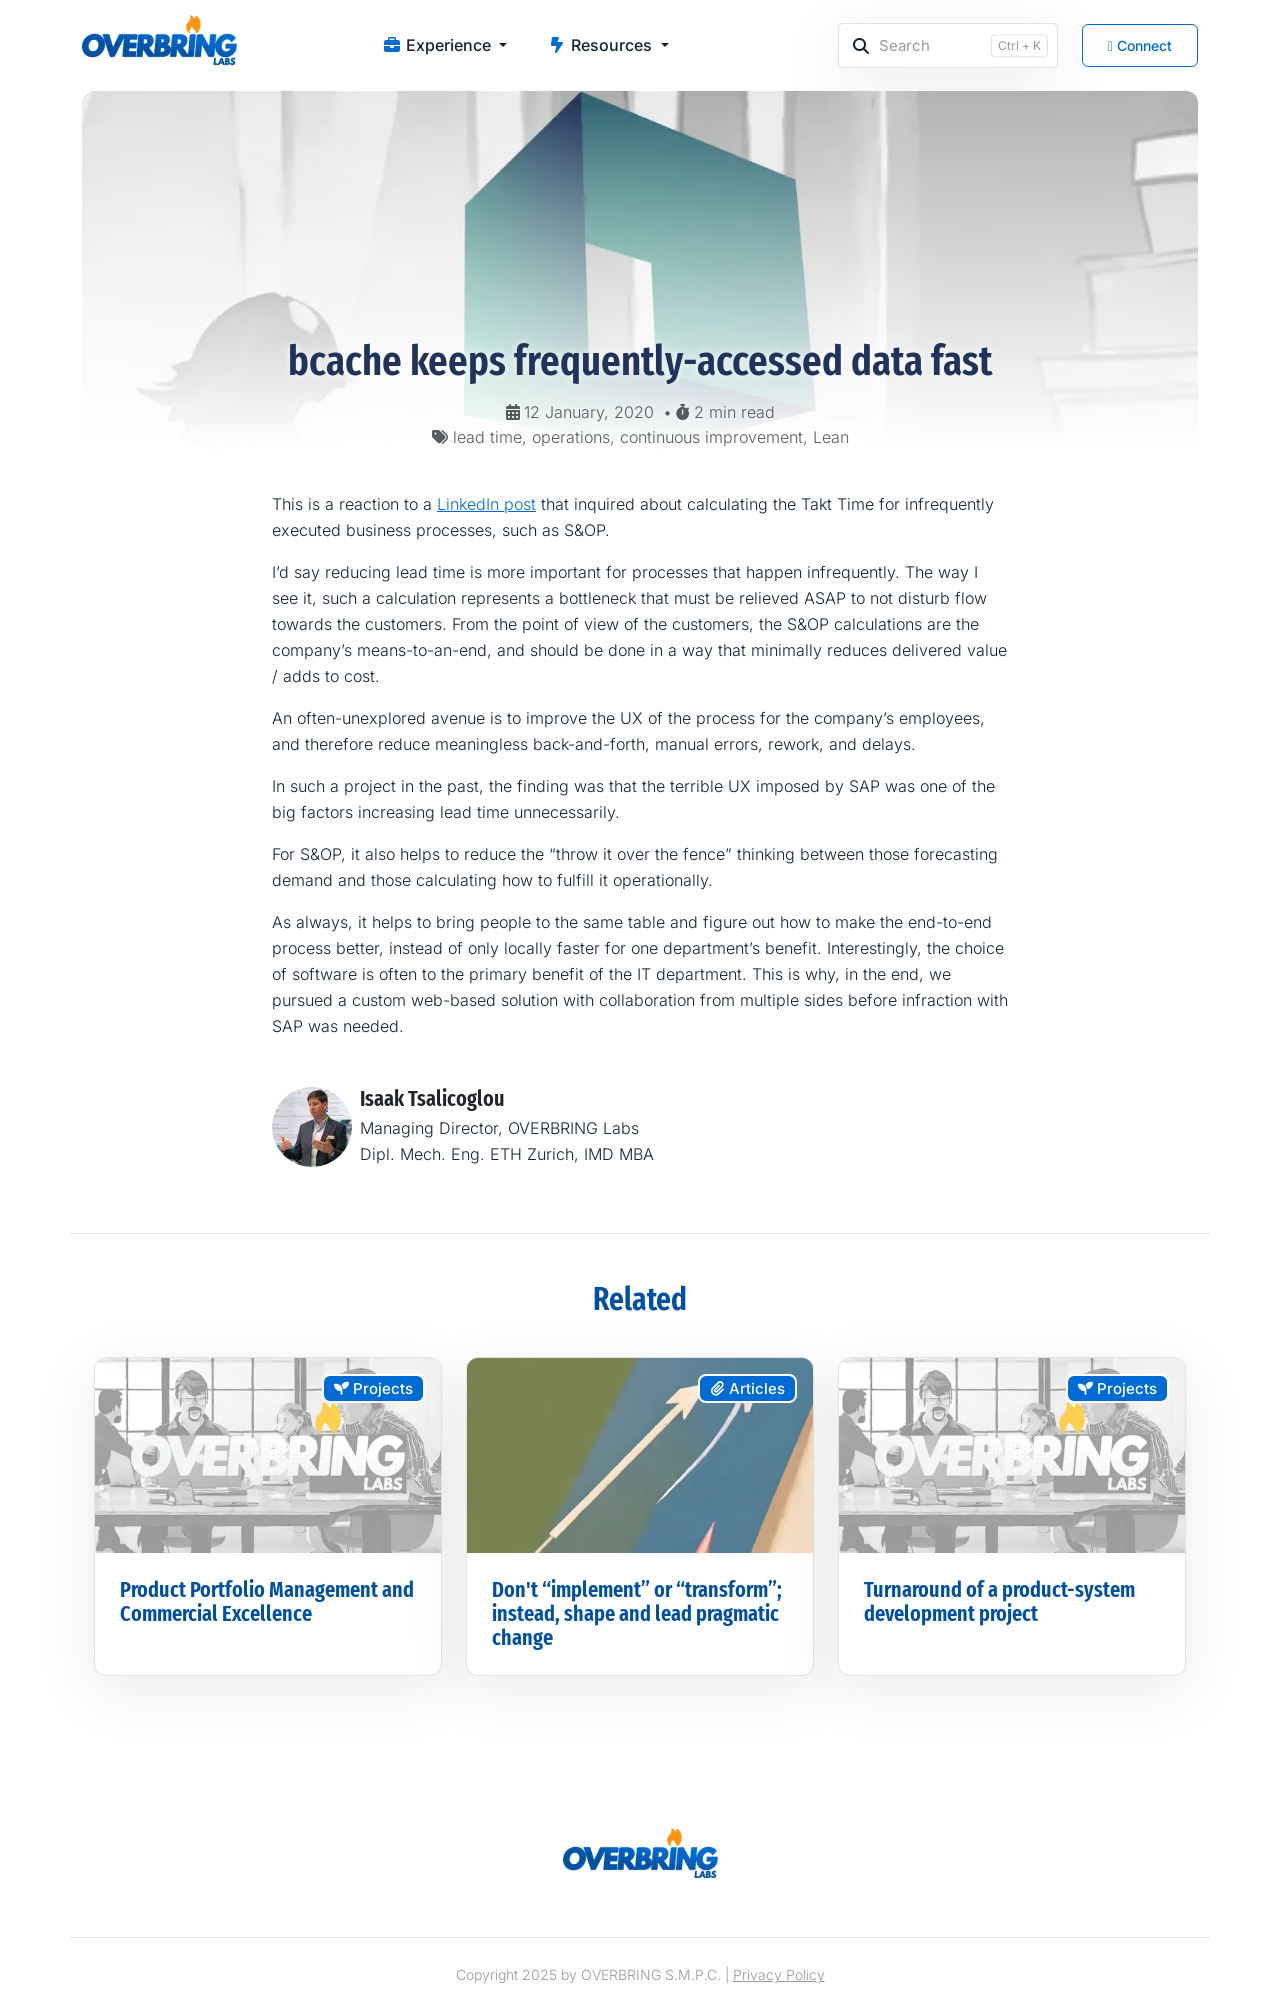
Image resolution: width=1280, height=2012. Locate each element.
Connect (1140, 45)
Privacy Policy (779, 1974)
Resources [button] (601, 45)
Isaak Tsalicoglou (432, 1098)
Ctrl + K (1019, 45)
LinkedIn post (486, 504)
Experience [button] (438, 45)
